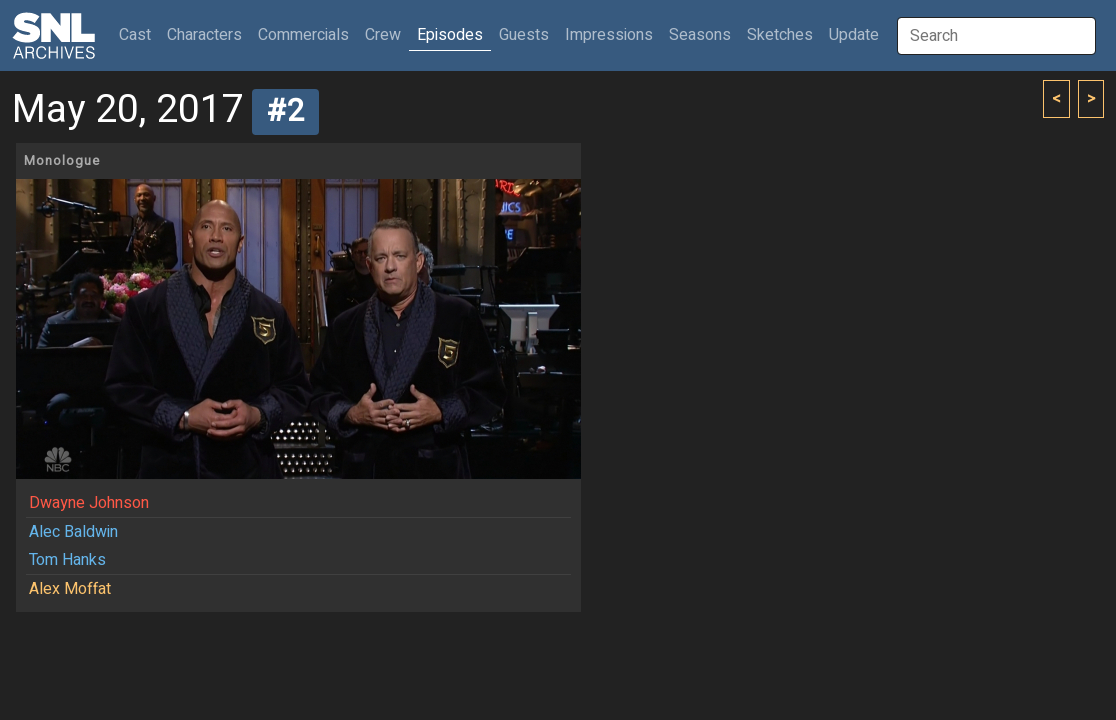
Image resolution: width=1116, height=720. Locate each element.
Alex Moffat (70, 589)
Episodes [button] (450, 35)
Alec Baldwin (73, 532)
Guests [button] (524, 35)
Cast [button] (139, 34)
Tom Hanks (67, 560)
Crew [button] (383, 35)
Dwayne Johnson (89, 503)
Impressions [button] (609, 35)
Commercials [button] (303, 35)
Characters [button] (204, 35)
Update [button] (854, 35)
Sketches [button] (780, 35)
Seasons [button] (700, 35)
